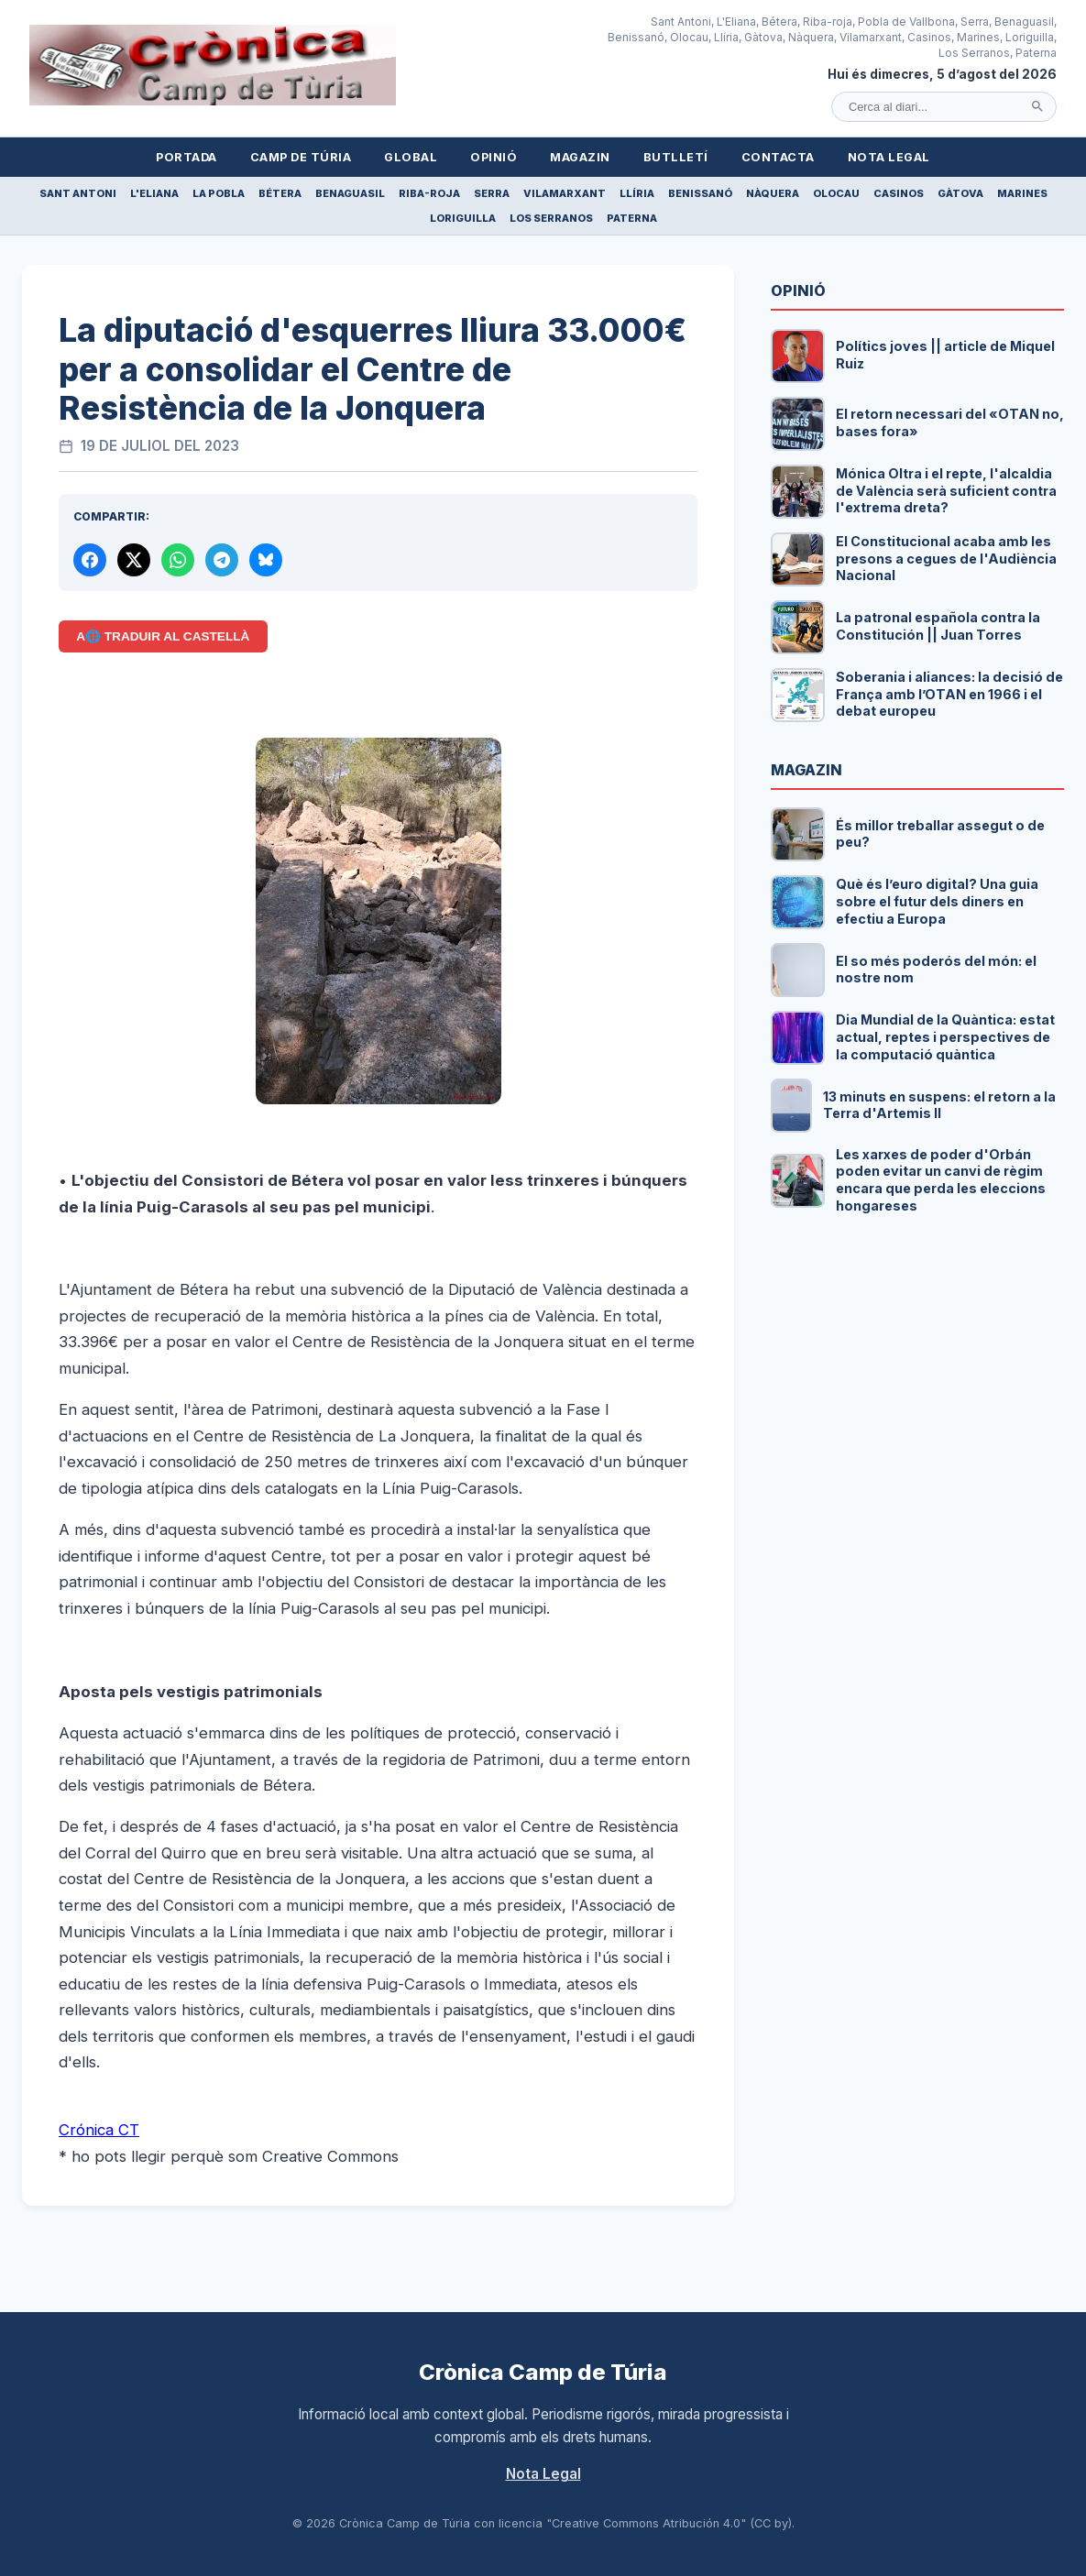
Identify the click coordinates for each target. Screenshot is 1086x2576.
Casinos (898, 193)
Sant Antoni (77, 193)
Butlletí (675, 157)
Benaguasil (350, 193)
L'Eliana (154, 193)
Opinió (493, 157)
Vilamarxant (564, 193)
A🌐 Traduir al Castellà (162, 636)
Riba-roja (429, 193)
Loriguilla (463, 218)
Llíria (637, 193)
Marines (1022, 193)
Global (410, 157)
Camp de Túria (301, 157)
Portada (186, 157)
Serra (492, 193)
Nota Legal (889, 157)
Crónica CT (99, 2130)
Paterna (632, 218)
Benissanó (700, 193)
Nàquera (772, 193)
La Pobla (218, 193)
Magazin (580, 157)
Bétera (280, 193)
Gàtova (960, 193)
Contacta (778, 157)
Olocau (836, 193)
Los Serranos (551, 218)
